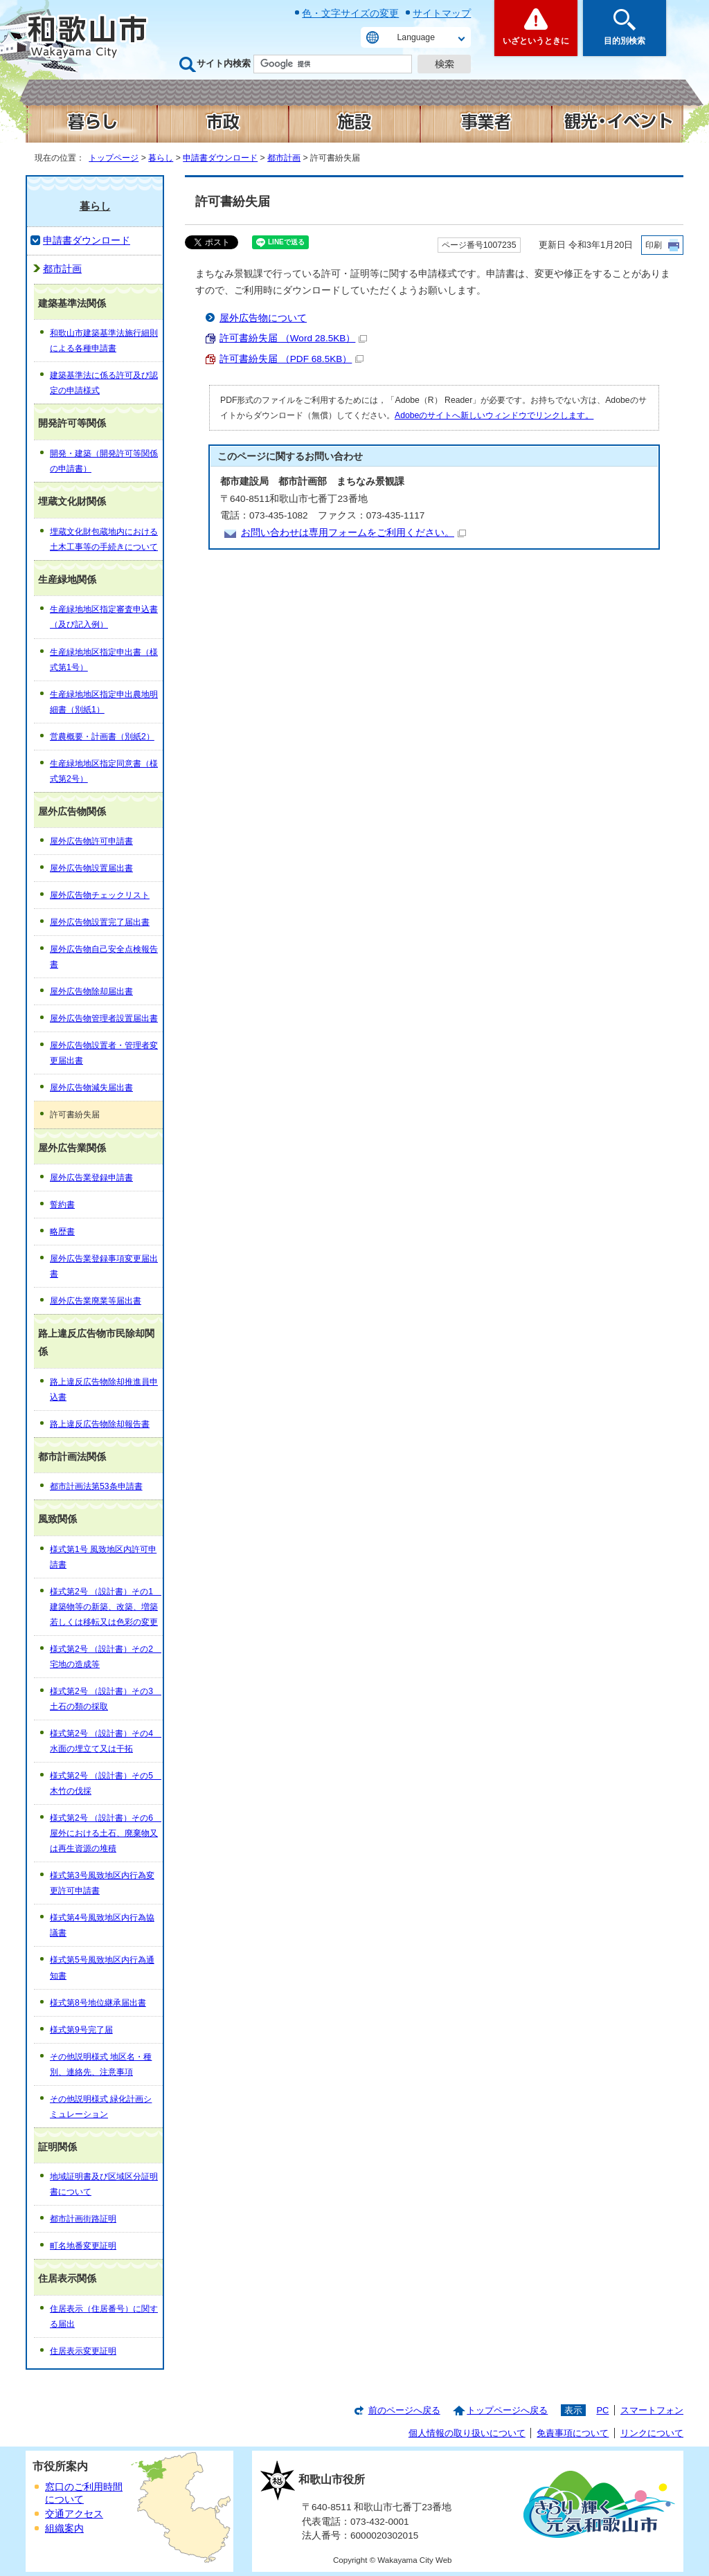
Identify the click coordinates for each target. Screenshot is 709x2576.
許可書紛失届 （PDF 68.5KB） (291, 359)
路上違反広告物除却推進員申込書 (104, 1389)
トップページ (113, 158)
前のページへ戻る (404, 2410)
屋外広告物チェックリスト (100, 895)
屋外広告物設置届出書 (91, 868)
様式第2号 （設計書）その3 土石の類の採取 (105, 1698)
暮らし (160, 158)
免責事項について (573, 2433)
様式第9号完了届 (81, 2030)
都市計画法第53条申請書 (96, 1486)
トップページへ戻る (507, 2410)
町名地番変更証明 (83, 2246)
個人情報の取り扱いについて (467, 2433)
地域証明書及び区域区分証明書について (104, 2184)
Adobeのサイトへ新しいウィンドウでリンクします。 (494, 415)
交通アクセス (74, 2514)
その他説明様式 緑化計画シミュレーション (101, 2106)
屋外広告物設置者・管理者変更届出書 (104, 1053)
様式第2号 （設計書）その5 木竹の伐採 (105, 1783)
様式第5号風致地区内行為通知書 (102, 1967)
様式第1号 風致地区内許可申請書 (103, 1556)
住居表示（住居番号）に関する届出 (104, 2316)
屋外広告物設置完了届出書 (100, 922)
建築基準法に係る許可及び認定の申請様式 (104, 382)
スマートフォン (651, 2410)
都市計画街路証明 (83, 2219)
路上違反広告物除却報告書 (100, 1424)
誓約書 (62, 1204)
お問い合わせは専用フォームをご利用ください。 (353, 533)
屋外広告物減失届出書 (91, 1087)
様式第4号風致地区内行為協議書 (102, 1925)
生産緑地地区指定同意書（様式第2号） (104, 771)
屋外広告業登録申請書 (91, 1177)
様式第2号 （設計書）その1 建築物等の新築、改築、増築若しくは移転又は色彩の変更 (105, 1607)
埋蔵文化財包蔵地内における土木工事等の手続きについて (104, 539)
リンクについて (651, 2433)
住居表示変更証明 (83, 2351)
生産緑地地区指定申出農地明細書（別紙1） (104, 702)
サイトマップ (442, 13)
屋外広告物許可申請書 (91, 841)
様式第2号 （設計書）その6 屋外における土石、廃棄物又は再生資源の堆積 (105, 1833)
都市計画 (283, 158)
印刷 (653, 245)
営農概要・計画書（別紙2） (102, 736)
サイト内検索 (224, 63)
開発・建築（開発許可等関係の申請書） (104, 461)
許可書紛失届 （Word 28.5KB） (293, 338)
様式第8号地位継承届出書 (98, 2003)
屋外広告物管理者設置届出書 (104, 1018)
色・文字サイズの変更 (350, 13)
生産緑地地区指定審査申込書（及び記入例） (104, 616)
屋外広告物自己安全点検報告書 (104, 956)
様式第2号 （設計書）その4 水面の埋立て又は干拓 (105, 1741)
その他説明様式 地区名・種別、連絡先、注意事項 (101, 2064)
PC (602, 2410)
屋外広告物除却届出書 (91, 991)
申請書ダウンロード (220, 158)
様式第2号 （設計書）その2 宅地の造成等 (105, 1656)
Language (416, 37)
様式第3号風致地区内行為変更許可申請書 (102, 1883)
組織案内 (64, 2528)
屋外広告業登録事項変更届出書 (104, 1266)
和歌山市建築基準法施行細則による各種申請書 (104, 340)
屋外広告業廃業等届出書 (95, 1301)
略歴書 (62, 1231)
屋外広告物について (263, 318)
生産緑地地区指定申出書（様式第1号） (104, 659)
